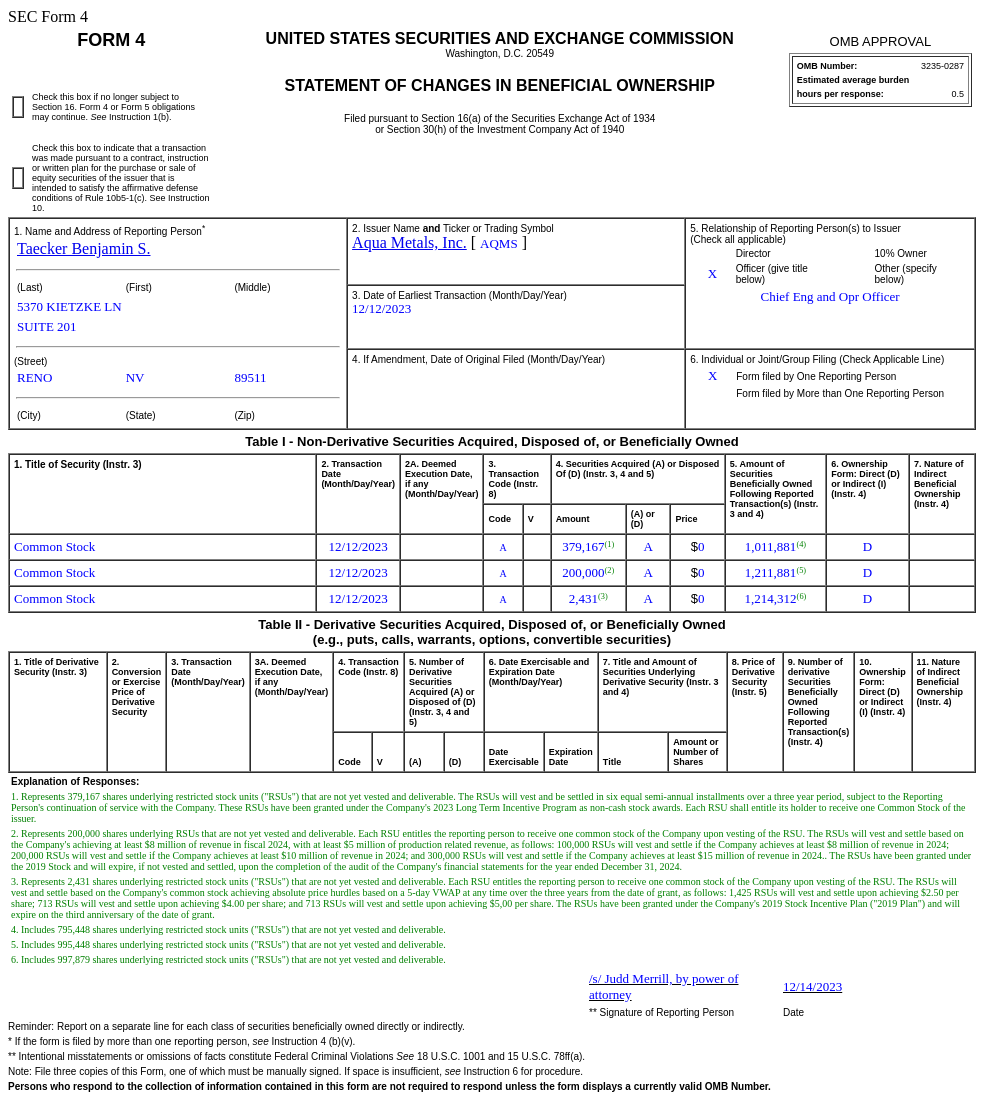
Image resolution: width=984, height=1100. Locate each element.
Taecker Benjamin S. (84, 248)
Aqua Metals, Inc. (409, 242)
